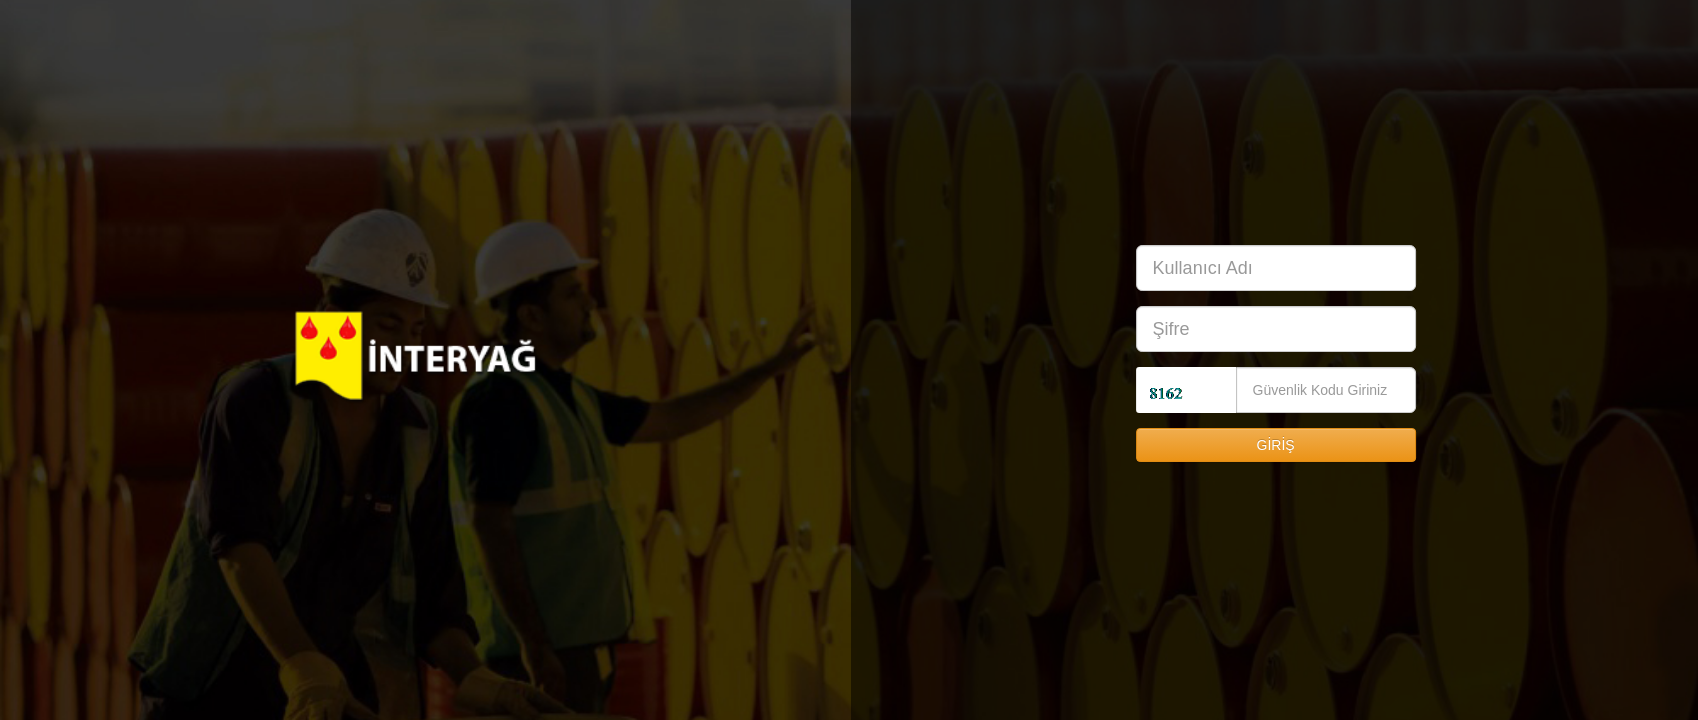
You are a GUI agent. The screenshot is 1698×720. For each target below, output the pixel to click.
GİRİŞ (1280, 445)
